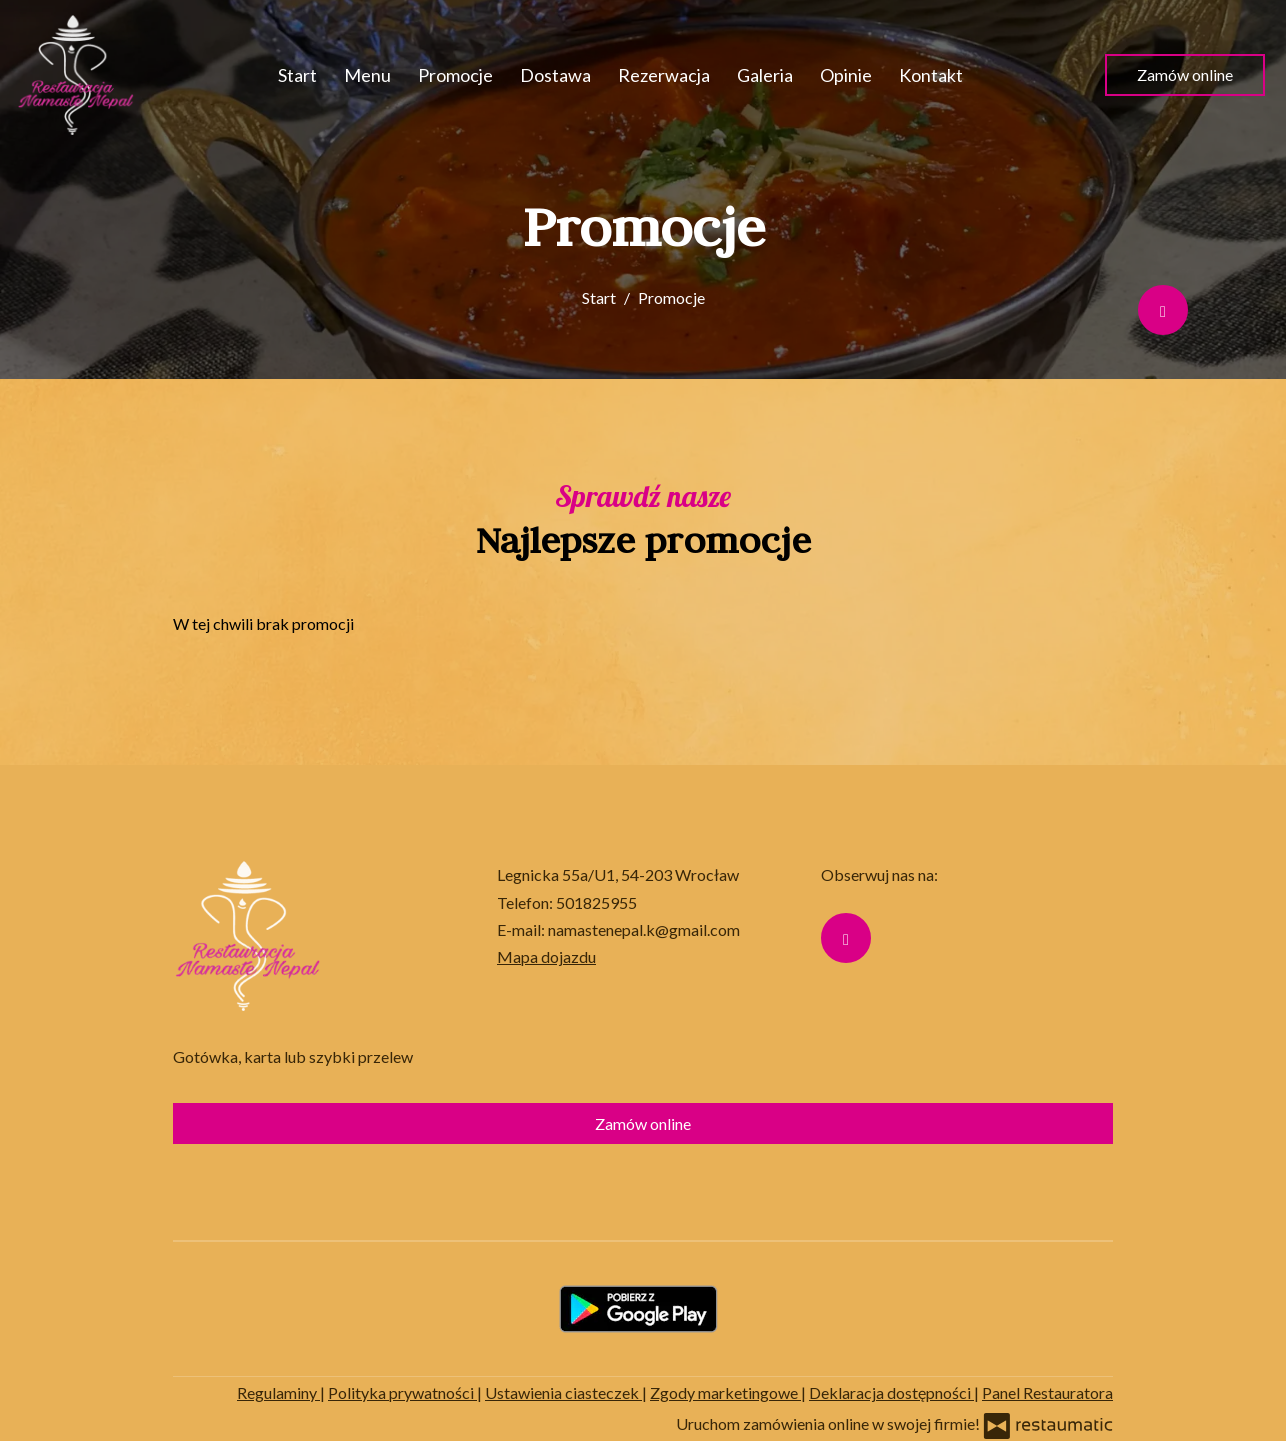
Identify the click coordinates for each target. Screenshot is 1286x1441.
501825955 (596, 902)
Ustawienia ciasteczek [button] (563, 1392)
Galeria (765, 75)
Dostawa (555, 75)
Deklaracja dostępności (891, 1392)
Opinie (846, 75)
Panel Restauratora (1047, 1392)
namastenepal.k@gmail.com (644, 929)
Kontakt (931, 75)
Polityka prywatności (402, 1392)
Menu (367, 75)
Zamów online (1185, 74)
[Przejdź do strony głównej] (76, 75)
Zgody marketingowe (725, 1392)
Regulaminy (278, 1392)
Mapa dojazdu (546, 956)
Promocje (455, 75)
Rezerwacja (664, 75)
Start (297, 75)
